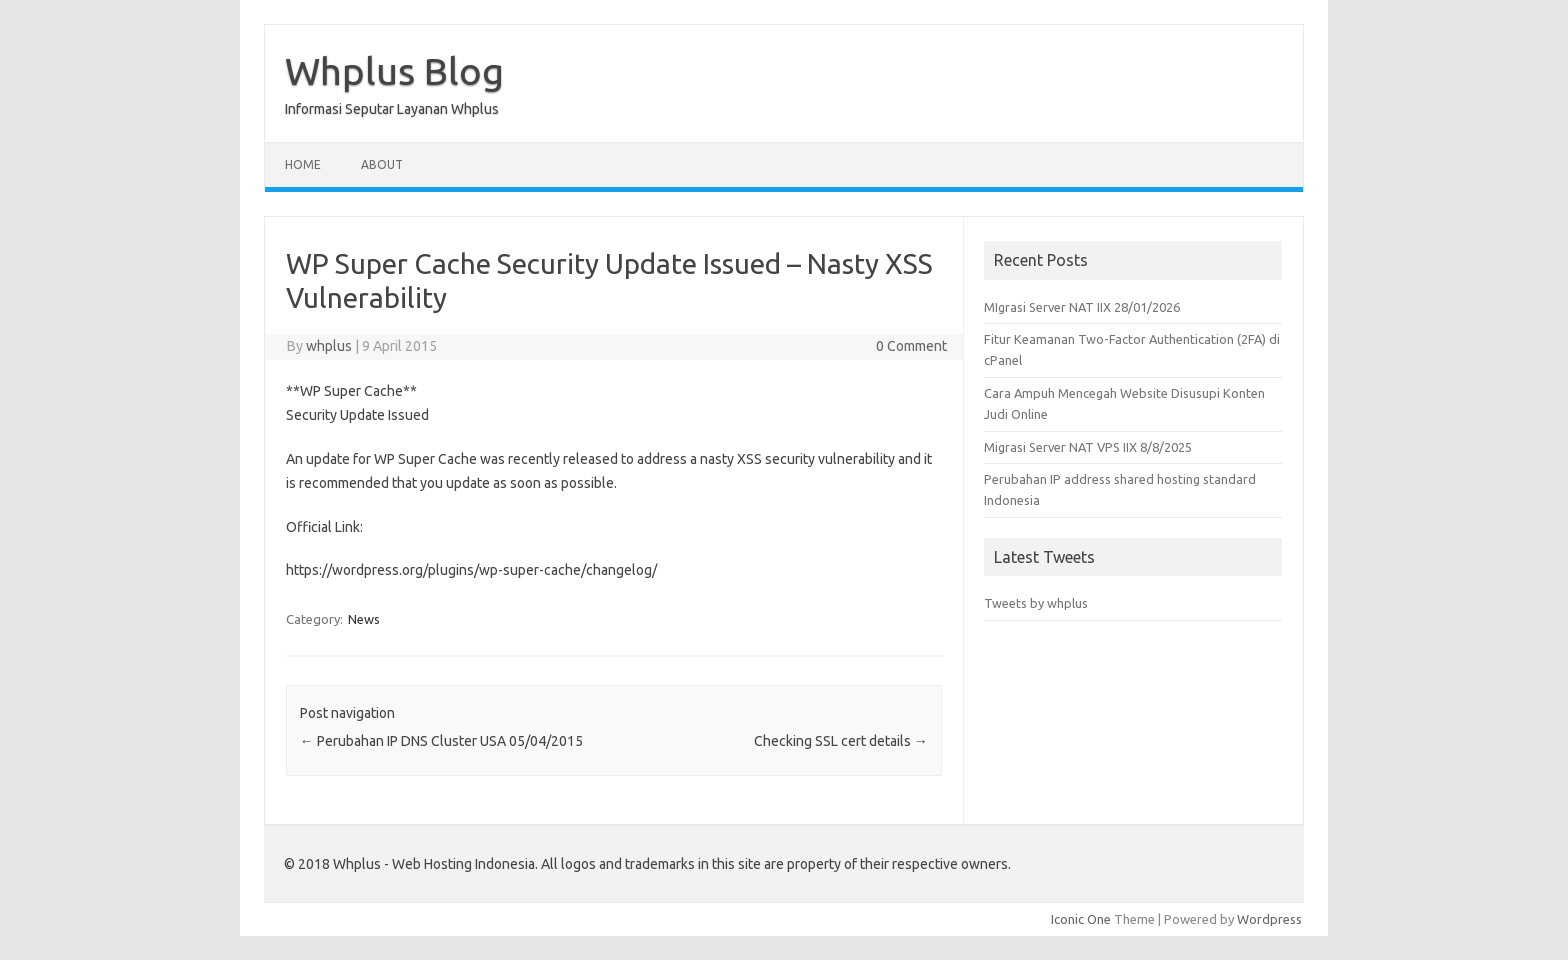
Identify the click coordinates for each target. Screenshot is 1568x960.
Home (303, 164)
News (364, 619)
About (382, 164)
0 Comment (911, 346)
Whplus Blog (394, 71)
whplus (329, 346)
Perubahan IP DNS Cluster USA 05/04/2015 (441, 741)
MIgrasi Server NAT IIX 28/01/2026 (1082, 307)
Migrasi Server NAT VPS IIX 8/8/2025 (1088, 447)
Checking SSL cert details (841, 741)
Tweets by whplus (1036, 603)
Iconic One (1081, 919)
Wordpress (1269, 919)
